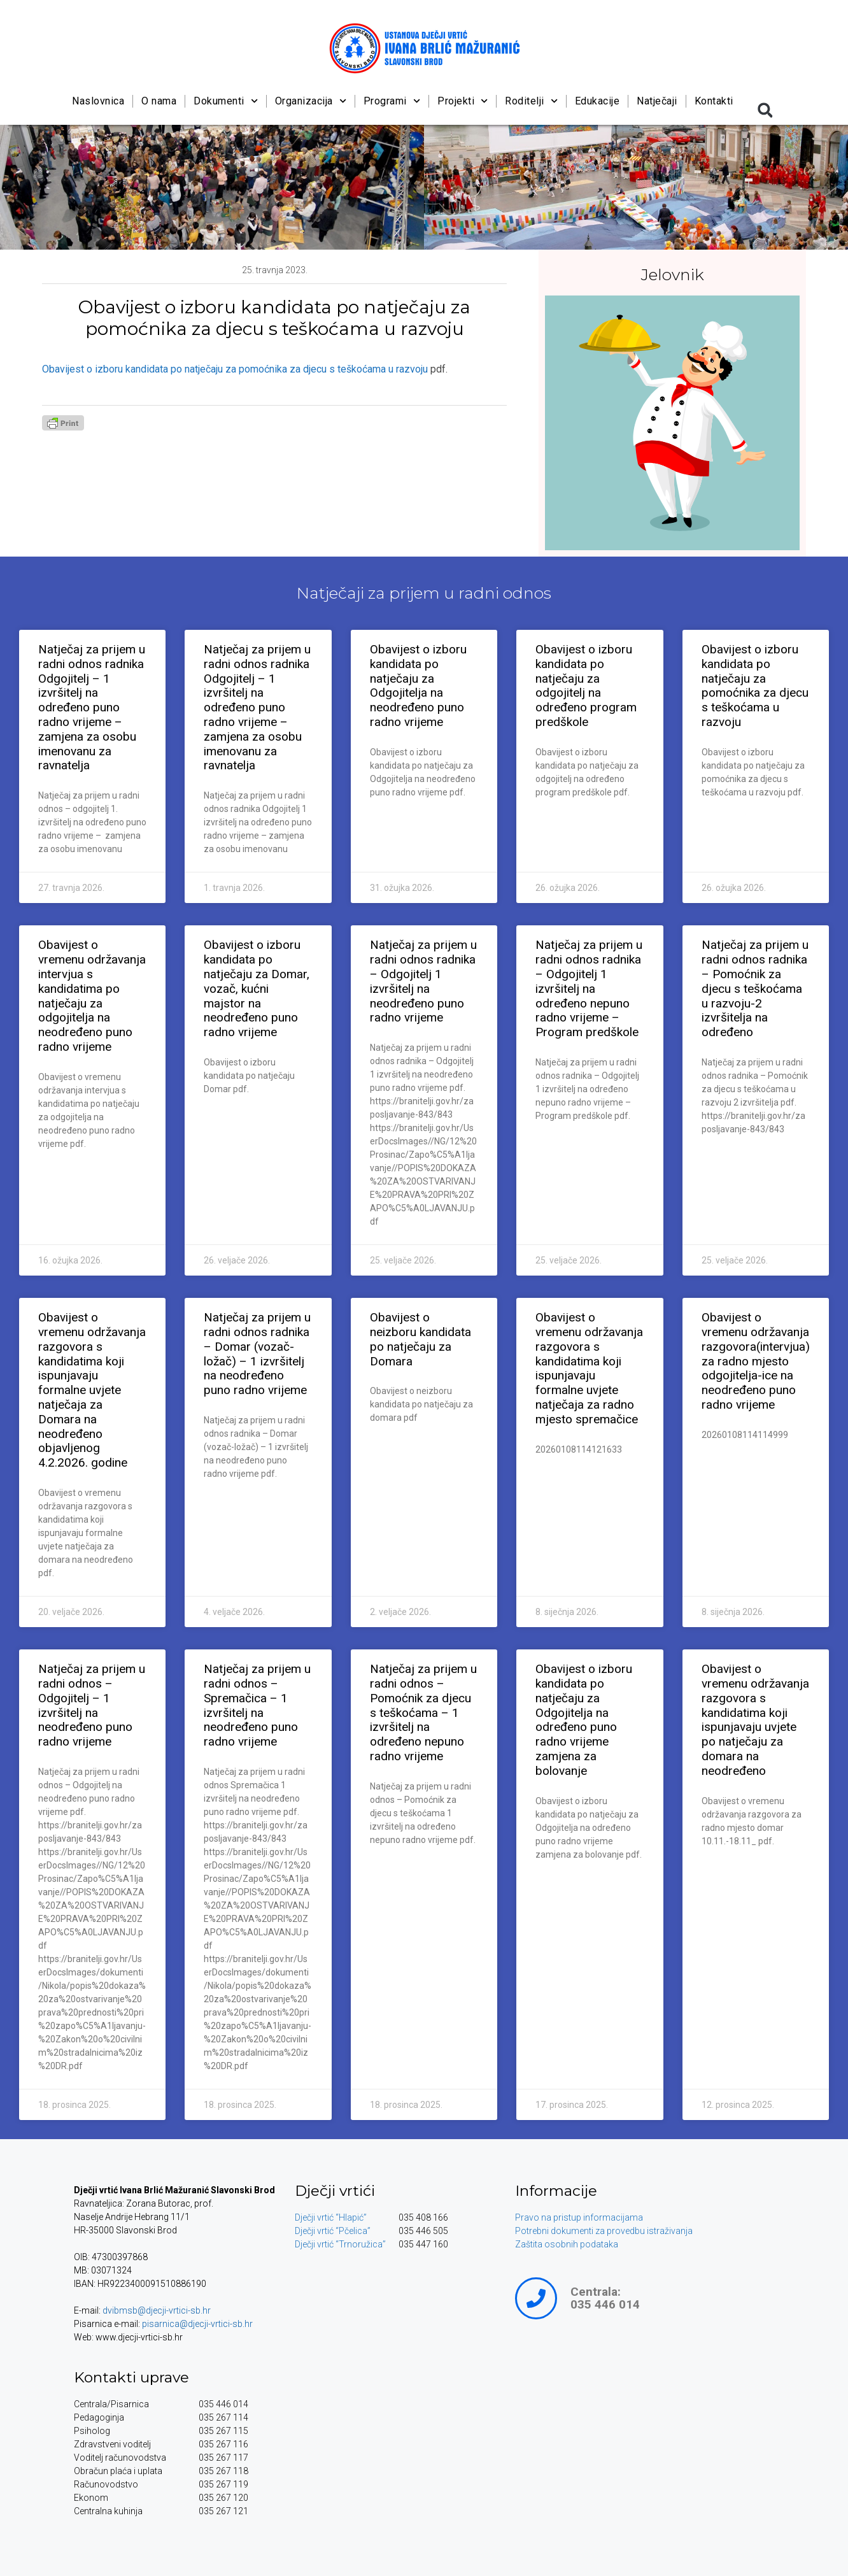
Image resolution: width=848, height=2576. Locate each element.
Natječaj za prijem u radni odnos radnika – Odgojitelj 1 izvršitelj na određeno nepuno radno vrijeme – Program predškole (588, 988)
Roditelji (531, 101)
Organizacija (310, 101)
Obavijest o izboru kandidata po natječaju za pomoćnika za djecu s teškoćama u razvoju (235, 369)
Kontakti (714, 101)
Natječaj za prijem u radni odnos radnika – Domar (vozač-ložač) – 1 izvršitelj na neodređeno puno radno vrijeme (257, 1353)
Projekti (462, 101)
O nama (158, 101)
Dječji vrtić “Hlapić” (331, 2217)
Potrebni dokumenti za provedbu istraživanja (604, 2231)
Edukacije (597, 101)
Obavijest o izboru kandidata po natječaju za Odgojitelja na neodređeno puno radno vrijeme (418, 685)
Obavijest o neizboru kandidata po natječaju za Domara (420, 1339)
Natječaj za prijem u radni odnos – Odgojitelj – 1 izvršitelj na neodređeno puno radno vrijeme (91, 1705)
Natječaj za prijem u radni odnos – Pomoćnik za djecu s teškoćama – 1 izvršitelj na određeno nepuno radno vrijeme (423, 1712)
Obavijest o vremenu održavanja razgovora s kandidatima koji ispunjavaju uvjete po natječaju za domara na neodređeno (755, 1720)
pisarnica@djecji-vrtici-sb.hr (197, 2324)
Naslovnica (98, 101)
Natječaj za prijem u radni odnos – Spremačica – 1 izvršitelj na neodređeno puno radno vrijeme (257, 1705)
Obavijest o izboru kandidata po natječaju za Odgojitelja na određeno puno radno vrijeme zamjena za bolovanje (583, 1720)
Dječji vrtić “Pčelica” (333, 2231)
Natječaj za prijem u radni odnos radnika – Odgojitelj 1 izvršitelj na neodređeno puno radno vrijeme (423, 981)
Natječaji (657, 101)
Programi (392, 101)
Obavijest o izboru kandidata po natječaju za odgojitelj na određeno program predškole (586, 685)
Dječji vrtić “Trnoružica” (340, 2244)
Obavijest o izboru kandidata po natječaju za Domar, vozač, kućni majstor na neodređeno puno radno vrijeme (256, 988)
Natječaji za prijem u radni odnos (424, 592)
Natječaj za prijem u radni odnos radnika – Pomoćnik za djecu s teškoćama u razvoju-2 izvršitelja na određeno (755, 988)
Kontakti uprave (131, 2377)
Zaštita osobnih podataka (566, 2244)
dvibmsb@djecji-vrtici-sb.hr (156, 2310)
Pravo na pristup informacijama (579, 2217)
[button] (765, 110)
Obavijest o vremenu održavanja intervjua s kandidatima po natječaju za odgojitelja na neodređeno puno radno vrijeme (92, 995)
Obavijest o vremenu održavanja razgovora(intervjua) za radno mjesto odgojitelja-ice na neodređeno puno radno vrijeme (756, 1361)
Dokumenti (226, 101)
